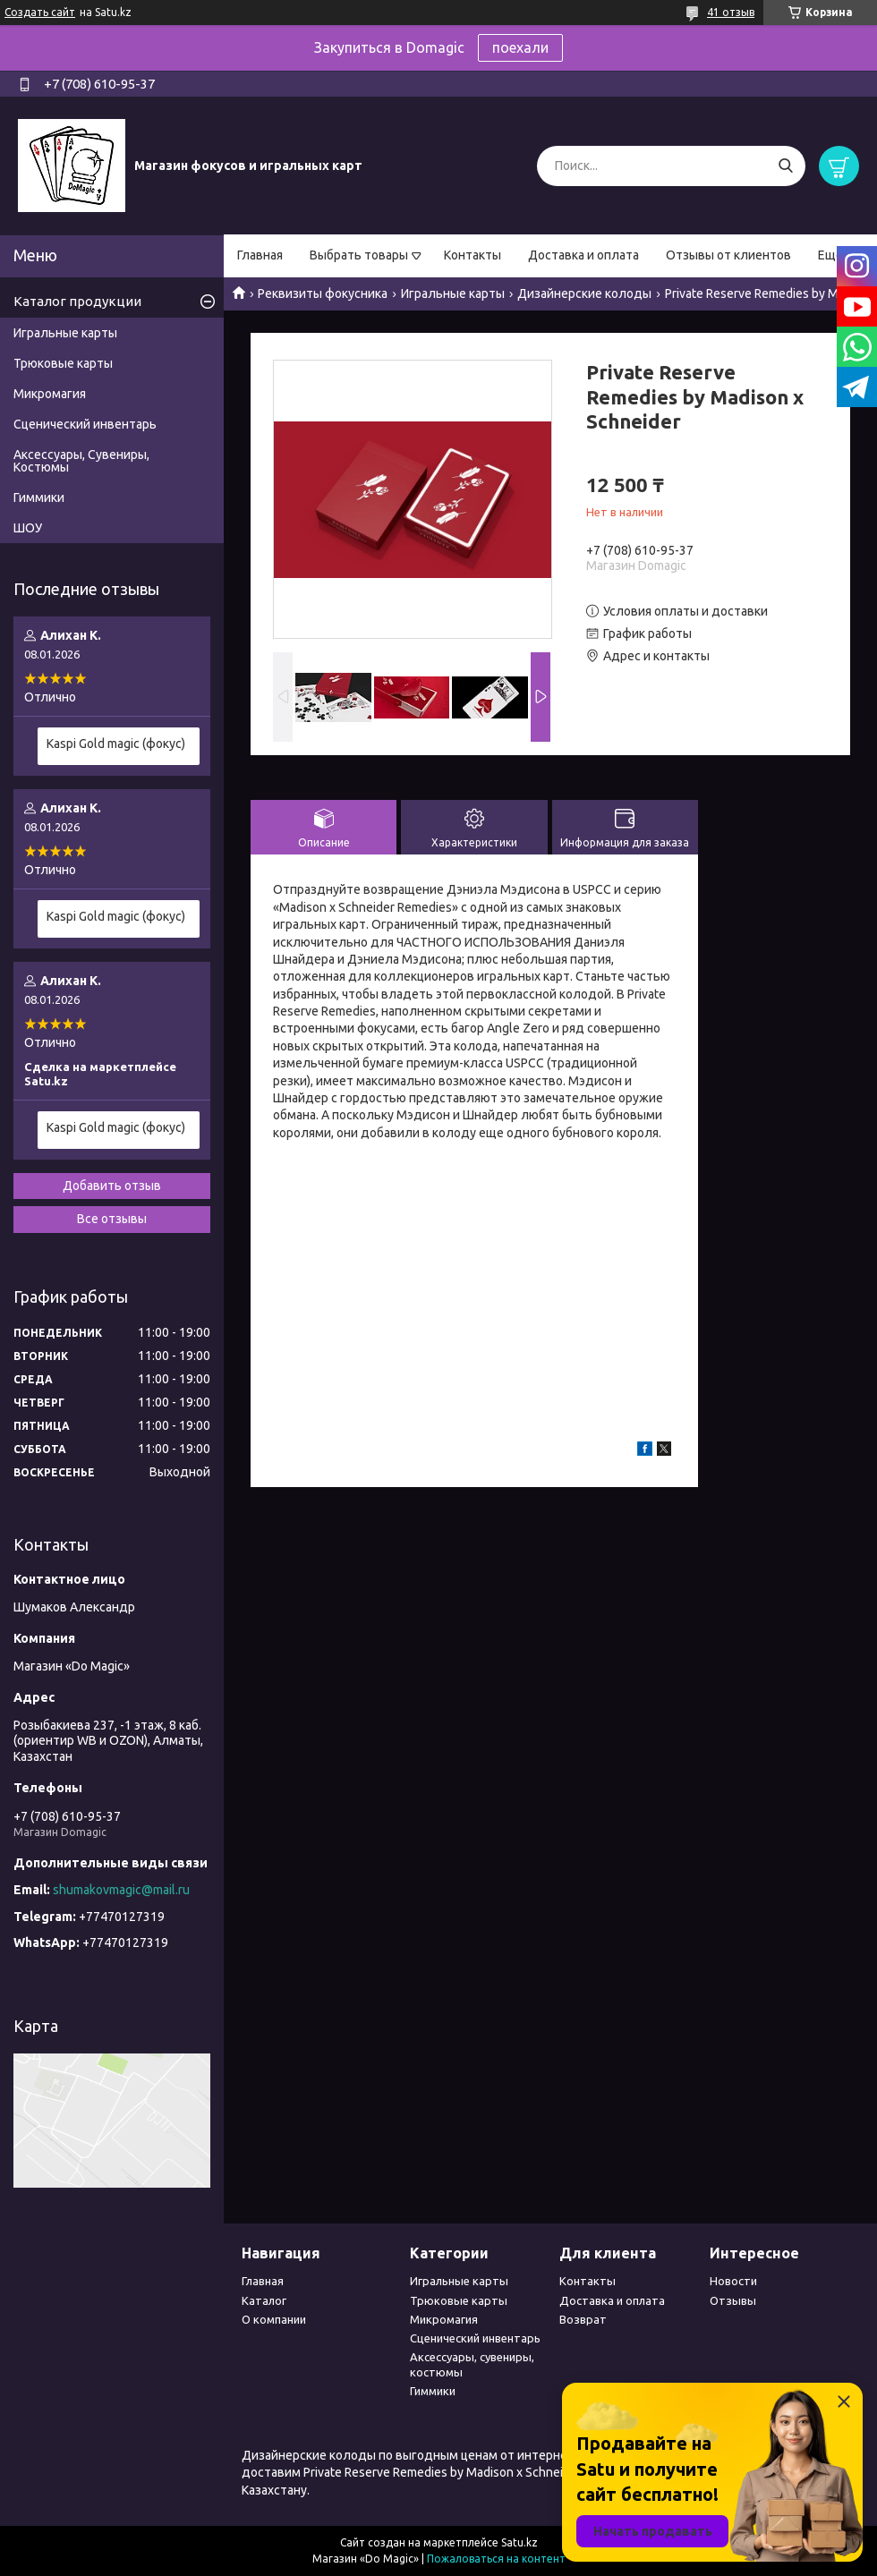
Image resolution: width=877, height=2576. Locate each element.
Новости (733, 2280)
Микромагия (49, 394)
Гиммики (38, 497)
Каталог (264, 2300)
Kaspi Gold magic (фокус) (116, 743)
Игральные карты (453, 293)
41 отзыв (730, 12)
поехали (520, 47)
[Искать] (785, 166)
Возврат (583, 2319)
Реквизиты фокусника (322, 293)
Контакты (472, 255)
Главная (260, 255)
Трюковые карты (63, 363)
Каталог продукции (77, 301)
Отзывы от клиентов (728, 255)
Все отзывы (112, 1218)
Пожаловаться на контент (496, 2558)
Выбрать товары (359, 255)
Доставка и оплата (583, 255)
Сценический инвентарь (85, 424)
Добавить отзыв (112, 1185)
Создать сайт (39, 12)
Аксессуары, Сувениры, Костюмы (81, 460)
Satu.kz (519, 2542)
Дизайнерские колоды (584, 293)
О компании (274, 2319)
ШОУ (27, 528)
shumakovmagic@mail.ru (121, 1890)
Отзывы (733, 2300)
